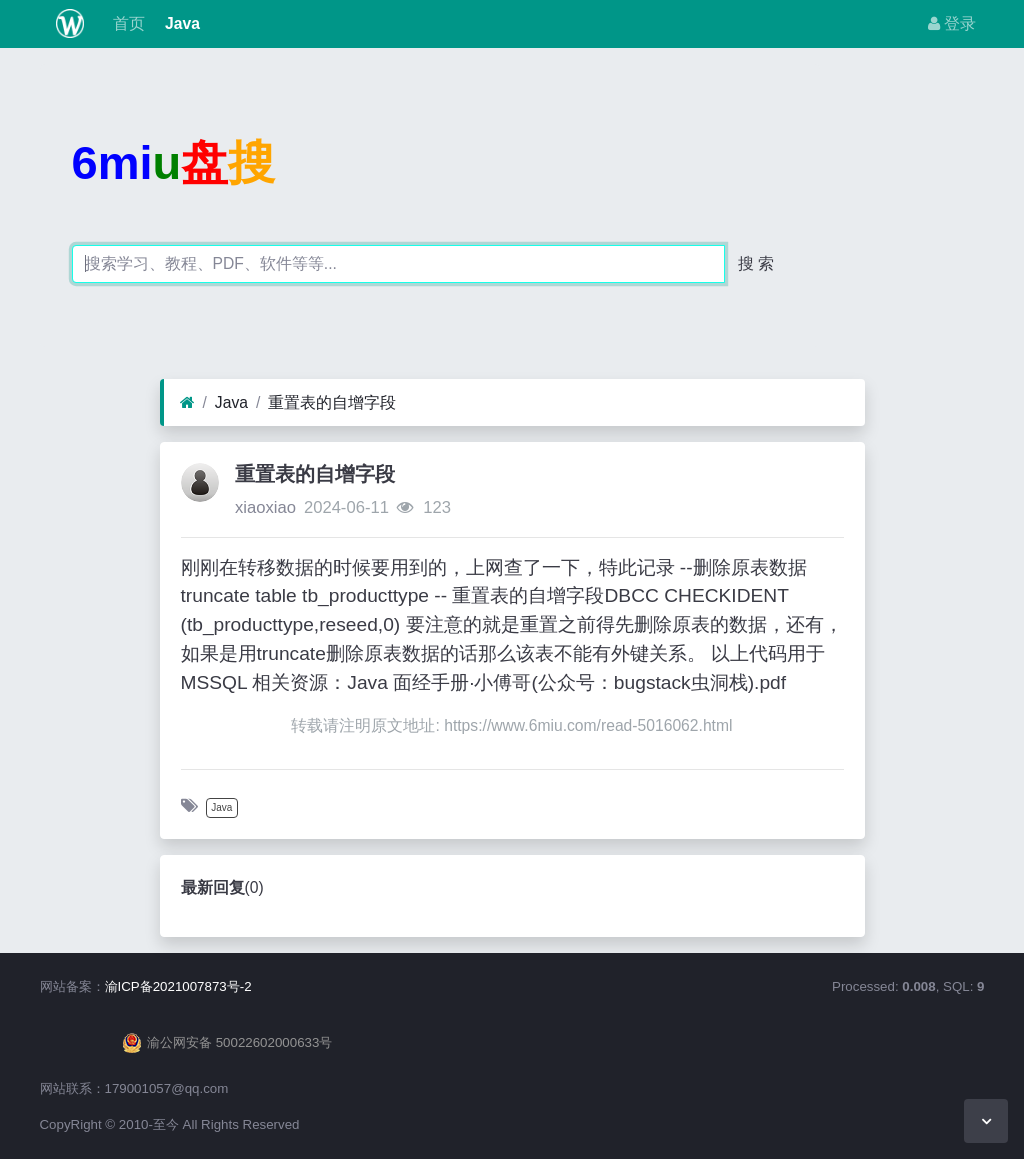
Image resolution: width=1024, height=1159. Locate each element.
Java (180, 23)
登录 (952, 23)
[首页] (187, 403)
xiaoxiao (265, 507)
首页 (126, 23)
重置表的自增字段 (332, 402)
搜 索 (756, 263)
